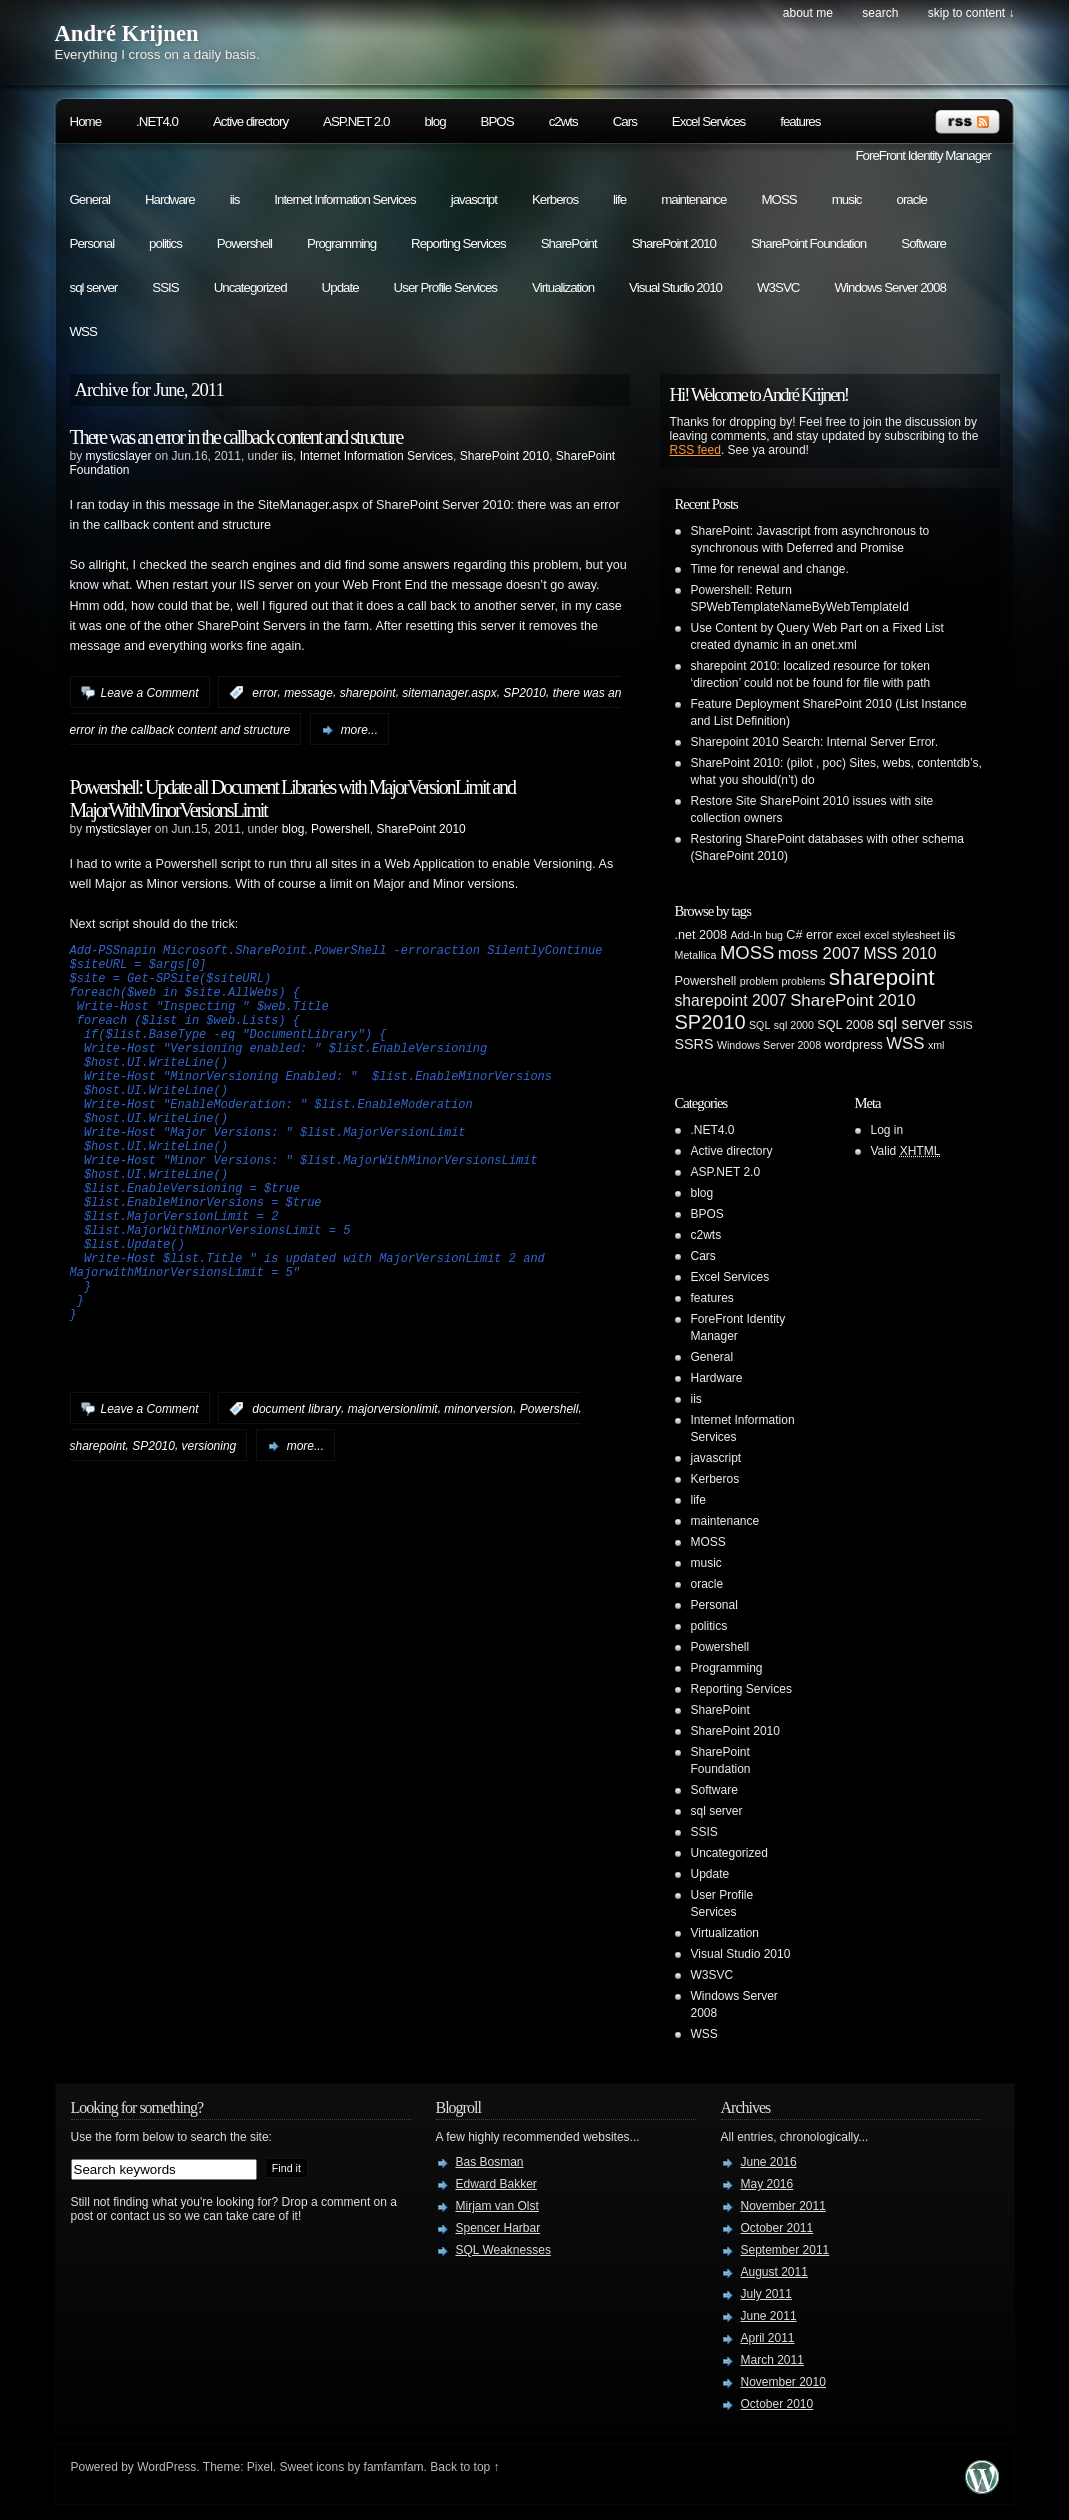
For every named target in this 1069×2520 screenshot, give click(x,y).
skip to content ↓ (971, 13)
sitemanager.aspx (449, 693)
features (800, 121)
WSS (83, 331)
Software (923, 243)
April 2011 (768, 2338)
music (847, 199)
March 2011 (772, 2360)
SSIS (165, 287)
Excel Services (708, 121)
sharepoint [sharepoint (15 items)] (882, 977)
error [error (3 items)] (819, 935)
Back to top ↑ (464, 2467)
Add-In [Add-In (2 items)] (745, 935)
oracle (912, 199)
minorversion (478, 1490)
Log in (887, 1130)
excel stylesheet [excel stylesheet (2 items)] (902, 935)
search (880, 13)
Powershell (244, 243)
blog (434, 121)
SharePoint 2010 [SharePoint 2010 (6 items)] (852, 1000)
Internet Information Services (344, 199)
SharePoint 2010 (674, 243)
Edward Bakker (496, 2184)
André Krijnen (127, 33)
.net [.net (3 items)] (685, 935)
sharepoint (368, 693)
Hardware (170, 199)
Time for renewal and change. (770, 569)
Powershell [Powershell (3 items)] (706, 981)
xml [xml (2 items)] (936, 1045)
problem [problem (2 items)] (759, 981)
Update (340, 287)
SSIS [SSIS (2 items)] (960, 1025)
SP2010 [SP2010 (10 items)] (710, 1022)
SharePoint (569, 243)
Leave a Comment (150, 693)
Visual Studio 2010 (675, 287)
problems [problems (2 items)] (804, 981)
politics (165, 243)
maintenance (693, 199)
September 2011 (785, 2250)
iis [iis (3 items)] (949, 935)
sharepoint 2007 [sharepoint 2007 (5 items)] (731, 1000)
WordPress (166, 2467)
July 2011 (766, 2294)
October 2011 (777, 2228)
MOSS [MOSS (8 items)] (747, 952)
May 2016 (767, 2184)
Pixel (260, 2467)
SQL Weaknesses (503, 2250)
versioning (209, 1527)
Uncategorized (250, 287)
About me (808, 13)
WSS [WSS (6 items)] (905, 1043)
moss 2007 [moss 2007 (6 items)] (819, 953)
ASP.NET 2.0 (356, 121)
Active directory (250, 121)
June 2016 (769, 2162)
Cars (625, 121)
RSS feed (695, 450)
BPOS (497, 121)
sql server (94, 287)
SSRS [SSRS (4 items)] (694, 1044)
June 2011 (769, 2316)
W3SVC (778, 287)
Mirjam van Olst (497, 2206)
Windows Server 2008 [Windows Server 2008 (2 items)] (769, 1045)
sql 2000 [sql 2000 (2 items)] (794, 1025)
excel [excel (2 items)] (848, 935)
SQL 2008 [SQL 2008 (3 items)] (845, 1025)
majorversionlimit (393, 1490)
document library (296, 1490)
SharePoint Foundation (808, 243)
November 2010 (783, 2382)
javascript (474, 199)
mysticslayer (119, 456)
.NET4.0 (157, 121)
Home (86, 121)
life (619, 199)
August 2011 (774, 2272)
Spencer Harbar (498, 2228)
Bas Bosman (490, 2162)
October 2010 (777, 2404)
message (308, 693)
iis (235, 199)
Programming (341, 243)
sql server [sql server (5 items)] (911, 1023)
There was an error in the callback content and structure (236, 437)
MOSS (778, 199)
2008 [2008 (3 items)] (713, 935)
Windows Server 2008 (889, 287)
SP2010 (524, 693)
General (90, 199)
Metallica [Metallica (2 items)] (696, 955)
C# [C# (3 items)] (794, 935)
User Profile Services (445, 287)
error (264, 693)
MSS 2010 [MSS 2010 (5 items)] (899, 953)
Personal (92, 243)
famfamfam (394, 2467)
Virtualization (563, 287)
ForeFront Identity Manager (923, 155)
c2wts (563, 121)
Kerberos (555, 199)
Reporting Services (458, 243)
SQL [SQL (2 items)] (759, 1025)
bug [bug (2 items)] (774, 935)
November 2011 (783, 2206)
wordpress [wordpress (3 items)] (853, 1045)
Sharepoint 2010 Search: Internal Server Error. (814, 742)
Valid (906, 1151)
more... (359, 730)
